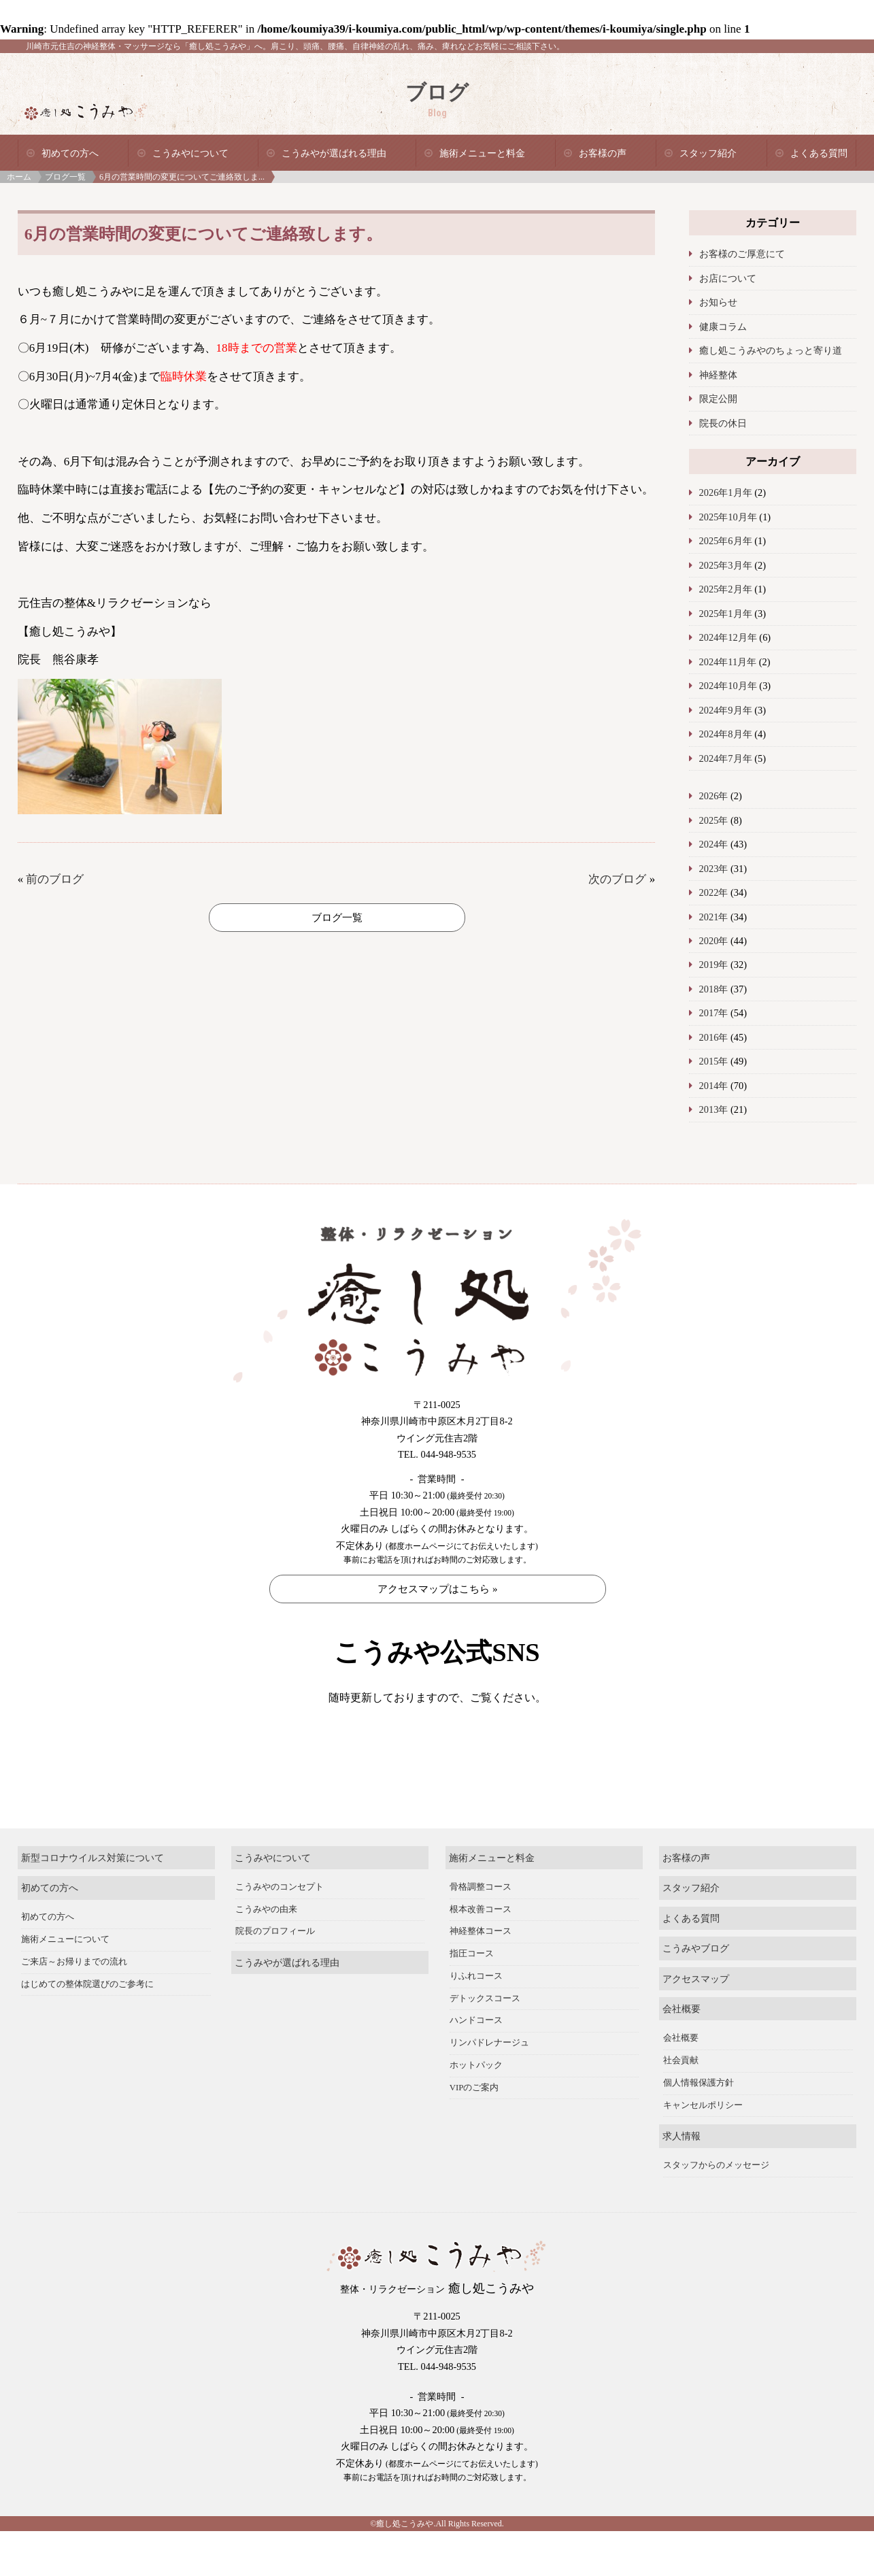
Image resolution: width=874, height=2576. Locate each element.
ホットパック (476, 2110)
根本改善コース (480, 1953)
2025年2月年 (725, 589)
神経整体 (718, 374)
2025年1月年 (725, 613)
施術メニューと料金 (482, 153)
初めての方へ (70, 153)
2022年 (713, 892)
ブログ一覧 (65, 177)
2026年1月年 (725, 492)
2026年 (713, 795)
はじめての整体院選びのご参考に (87, 2028)
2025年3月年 (725, 565)
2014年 (713, 1085)
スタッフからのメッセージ (716, 2210)
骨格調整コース (480, 1932)
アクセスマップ (695, 2023)
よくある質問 (818, 153)
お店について (727, 278)
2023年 (713, 868)
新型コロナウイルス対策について (92, 1901)
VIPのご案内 (474, 2132)
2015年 (713, 1061)
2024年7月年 (725, 758)
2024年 (713, 844)
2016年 (713, 1037)
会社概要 (681, 2053)
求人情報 (681, 2180)
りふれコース (476, 2021)
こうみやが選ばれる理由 (334, 153)
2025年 (713, 820)
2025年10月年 (728, 517)
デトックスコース (485, 2042)
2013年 (713, 1109)
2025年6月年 (725, 540)
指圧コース (472, 1998)
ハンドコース (476, 2065)
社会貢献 (681, 2105)
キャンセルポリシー (703, 2149)
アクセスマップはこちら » (437, 1589)
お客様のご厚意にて (742, 253)
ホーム (19, 177)
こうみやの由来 (266, 1953)
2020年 (713, 940)
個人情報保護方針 (698, 2127)
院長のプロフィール (275, 1976)
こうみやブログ (695, 1993)
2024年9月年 (725, 710)
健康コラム (723, 326)
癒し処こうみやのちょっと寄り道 (770, 350)
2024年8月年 (725, 734)
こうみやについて (190, 153)
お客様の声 (602, 153)
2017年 (713, 1012)
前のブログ (55, 879)
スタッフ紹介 (708, 153)
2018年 (713, 989)
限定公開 (718, 398)
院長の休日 (723, 423)
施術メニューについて (65, 1984)
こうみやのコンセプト (279, 1932)
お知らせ (718, 302)
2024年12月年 (728, 637)
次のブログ (617, 879)
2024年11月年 (728, 661)
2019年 (713, 964)
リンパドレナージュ (489, 2087)
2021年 (713, 916)
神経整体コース (480, 1976)
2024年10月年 (728, 685)
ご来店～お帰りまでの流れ (74, 2006)
